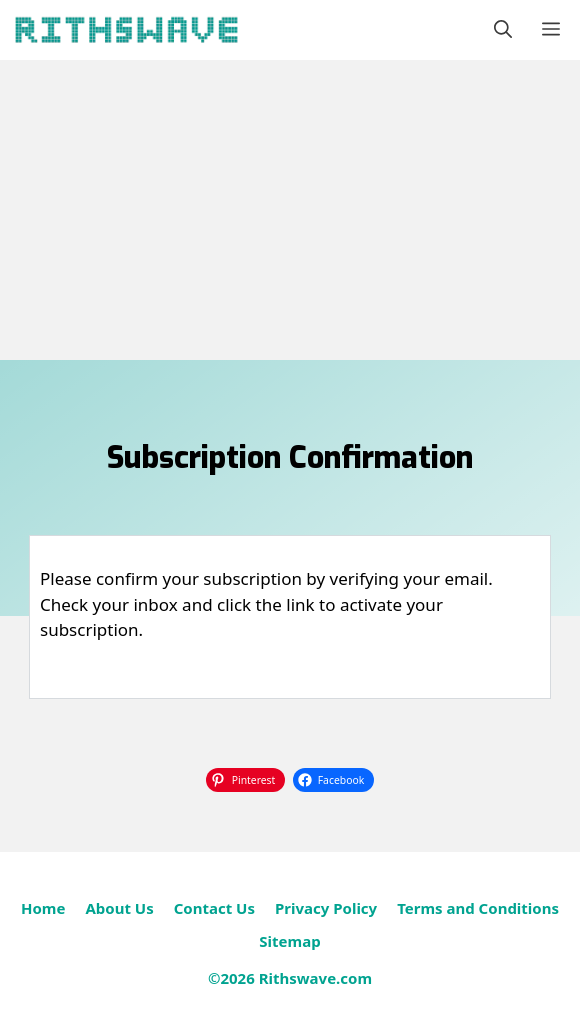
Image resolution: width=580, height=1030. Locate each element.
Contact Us (214, 908)
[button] (503, 30)
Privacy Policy (326, 908)
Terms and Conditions (478, 908)
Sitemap (289, 941)
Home (43, 908)
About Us (119, 908)
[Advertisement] (290, 210)
